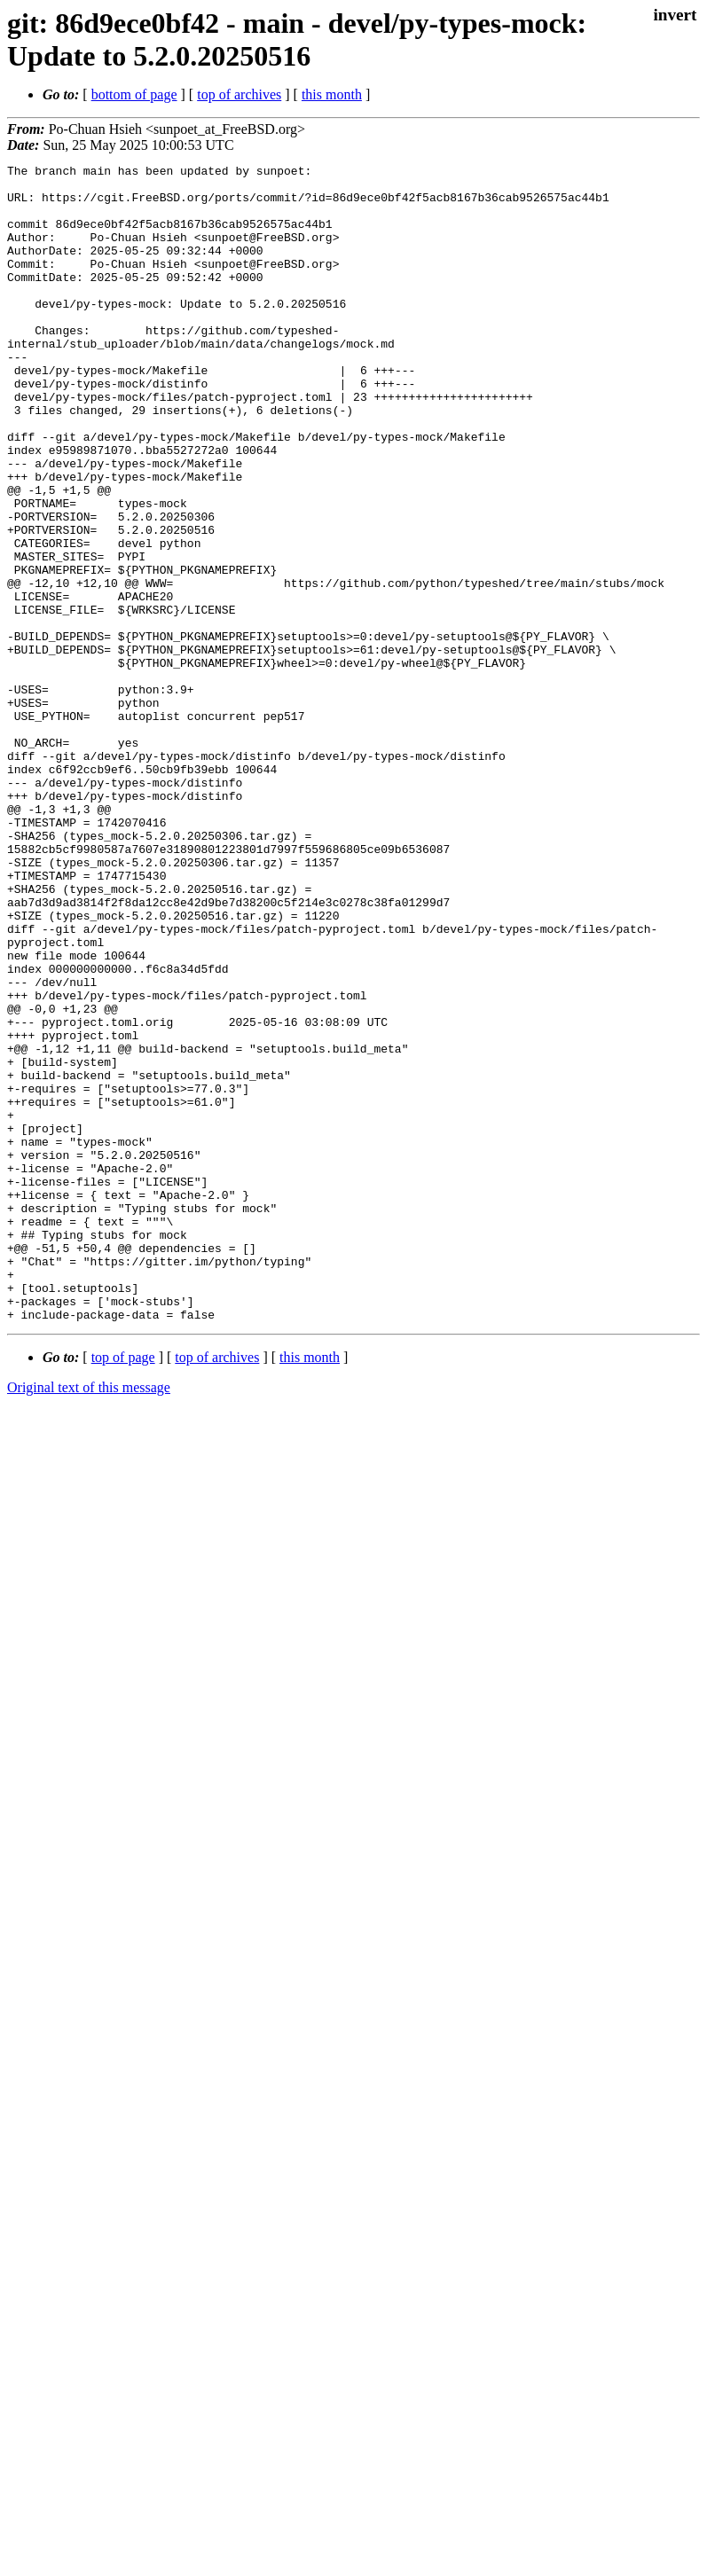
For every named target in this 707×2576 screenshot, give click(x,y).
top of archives (239, 94)
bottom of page (134, 94)
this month (332, 94)
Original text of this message (88, 1618)
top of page (123, 1588)
